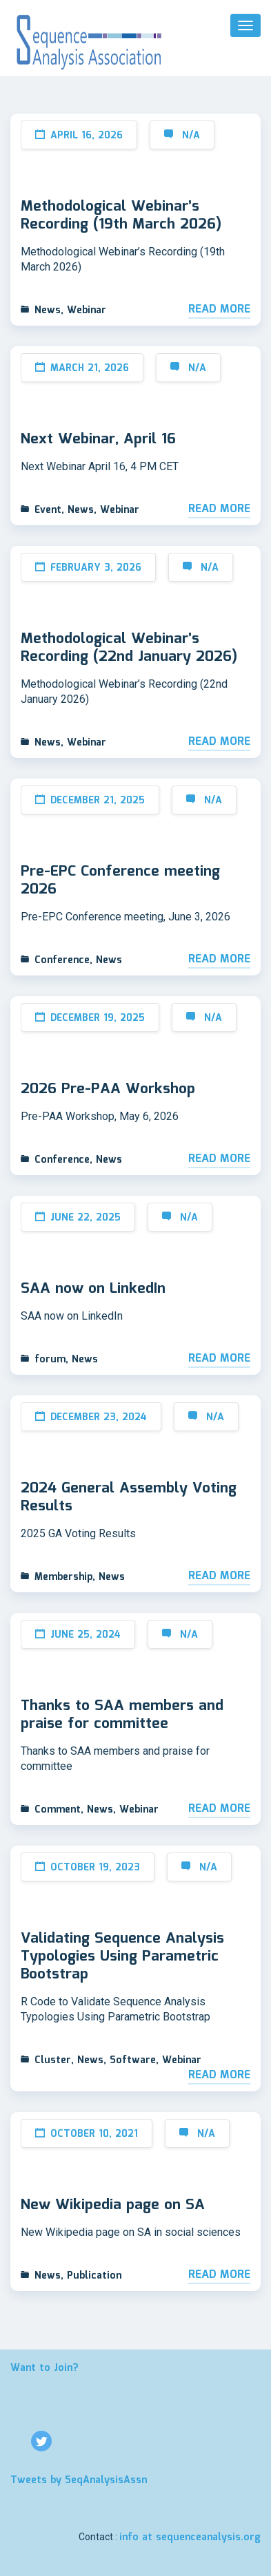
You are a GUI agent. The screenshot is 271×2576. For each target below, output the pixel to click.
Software (133, 2060)
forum (50, 1359)
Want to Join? (44, 2368)
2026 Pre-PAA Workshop (108, 1089)
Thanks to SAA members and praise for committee (122, 1715)
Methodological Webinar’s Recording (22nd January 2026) (129, 648)
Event (47, 510)
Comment (57, 1809)
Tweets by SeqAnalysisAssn (78, 2480)
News (47, 310)
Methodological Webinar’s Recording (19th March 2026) (121, 215)
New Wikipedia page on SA (113, 2205)
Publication (94, 2275)
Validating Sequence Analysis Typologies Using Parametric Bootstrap (122, 1956)
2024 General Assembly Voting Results (129, 1497)
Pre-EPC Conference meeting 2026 (120, 880)
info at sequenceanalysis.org (190, 2537)
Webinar (86, 310)
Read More (219, 310)
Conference (62, 960)
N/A (191, 135)
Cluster (52, 2060)
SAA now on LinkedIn (93, 1289)
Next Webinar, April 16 (98, 439)
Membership (63, 1577)
